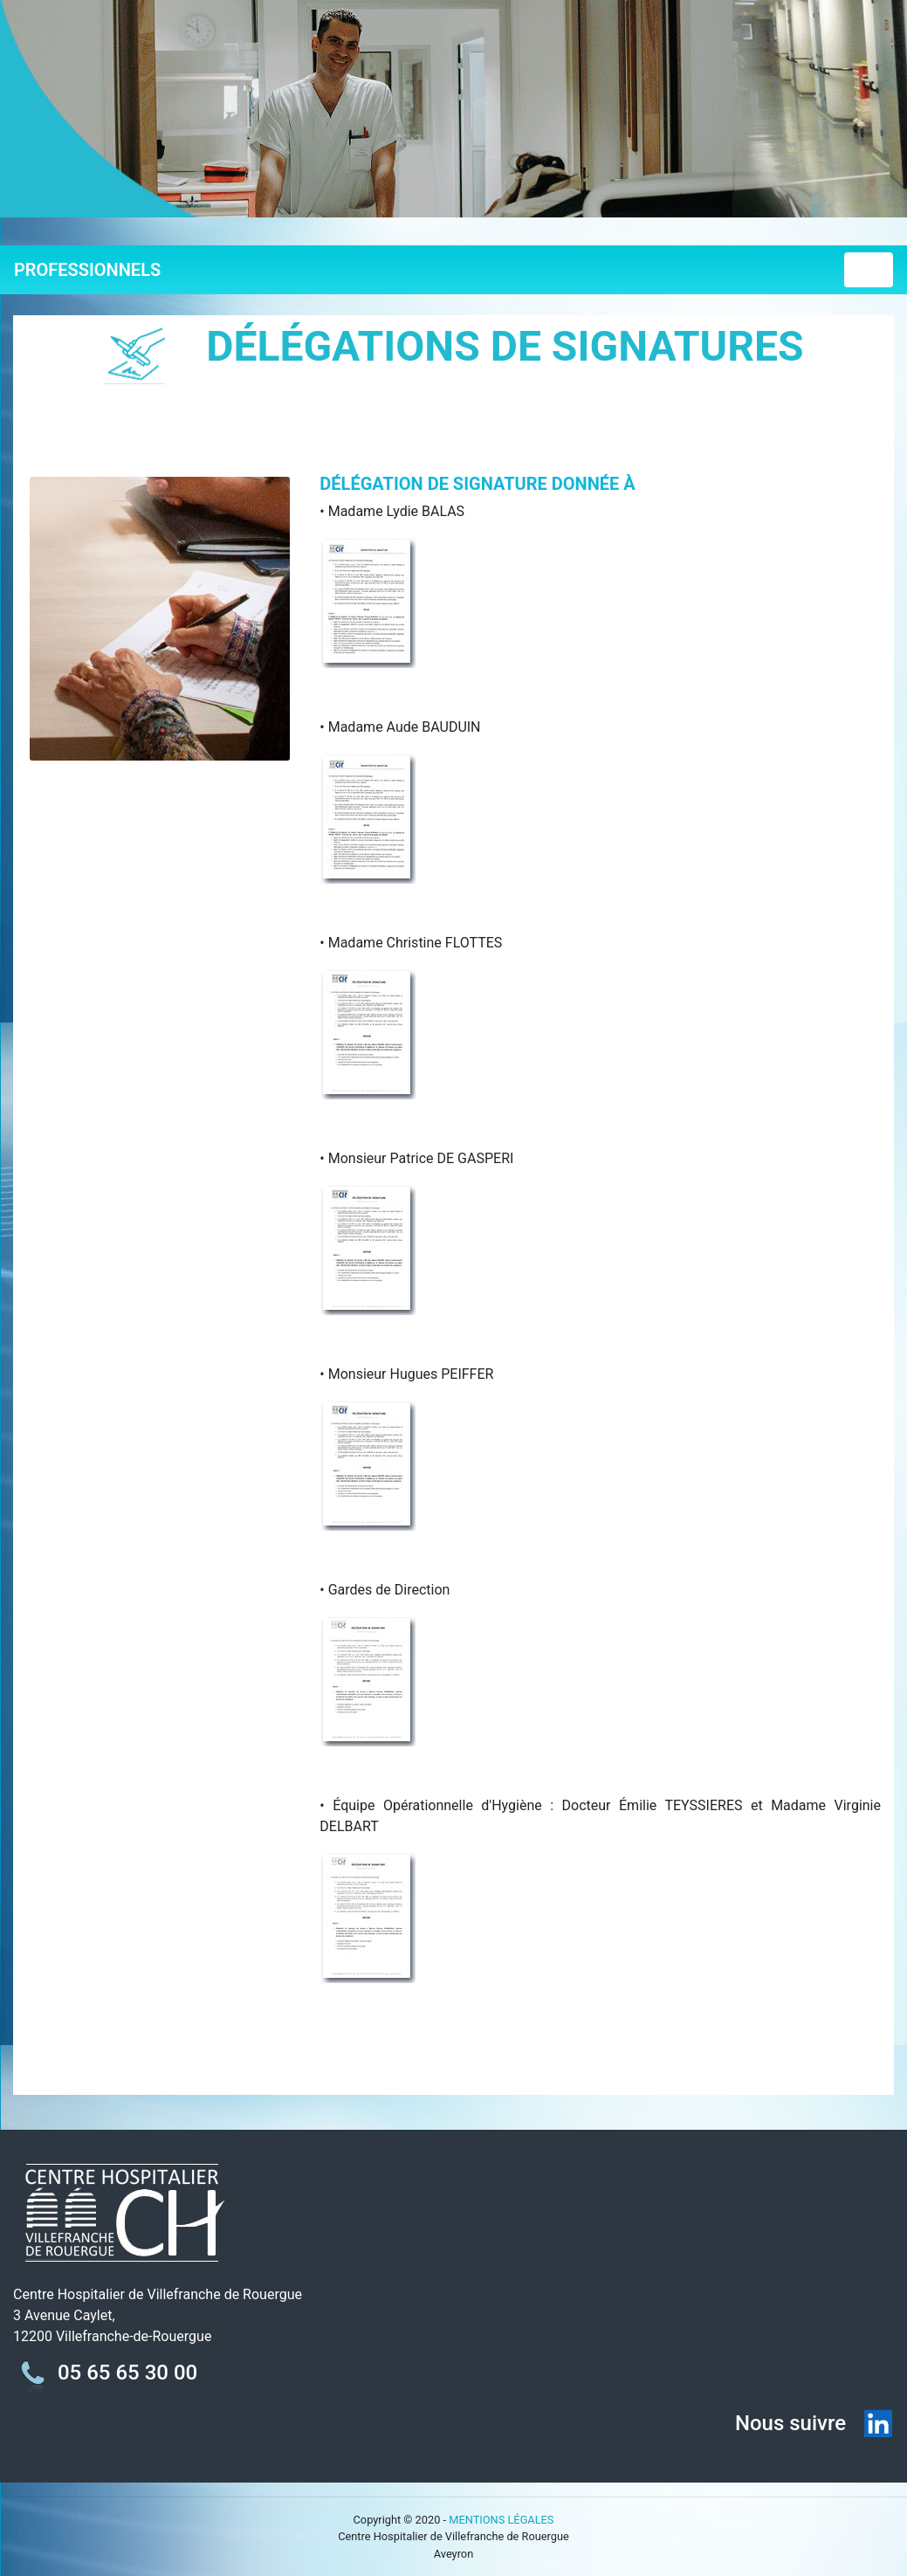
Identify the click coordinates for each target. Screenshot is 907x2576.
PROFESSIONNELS (87, 269)
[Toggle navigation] (868, 269)
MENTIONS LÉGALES (501, 2519)
